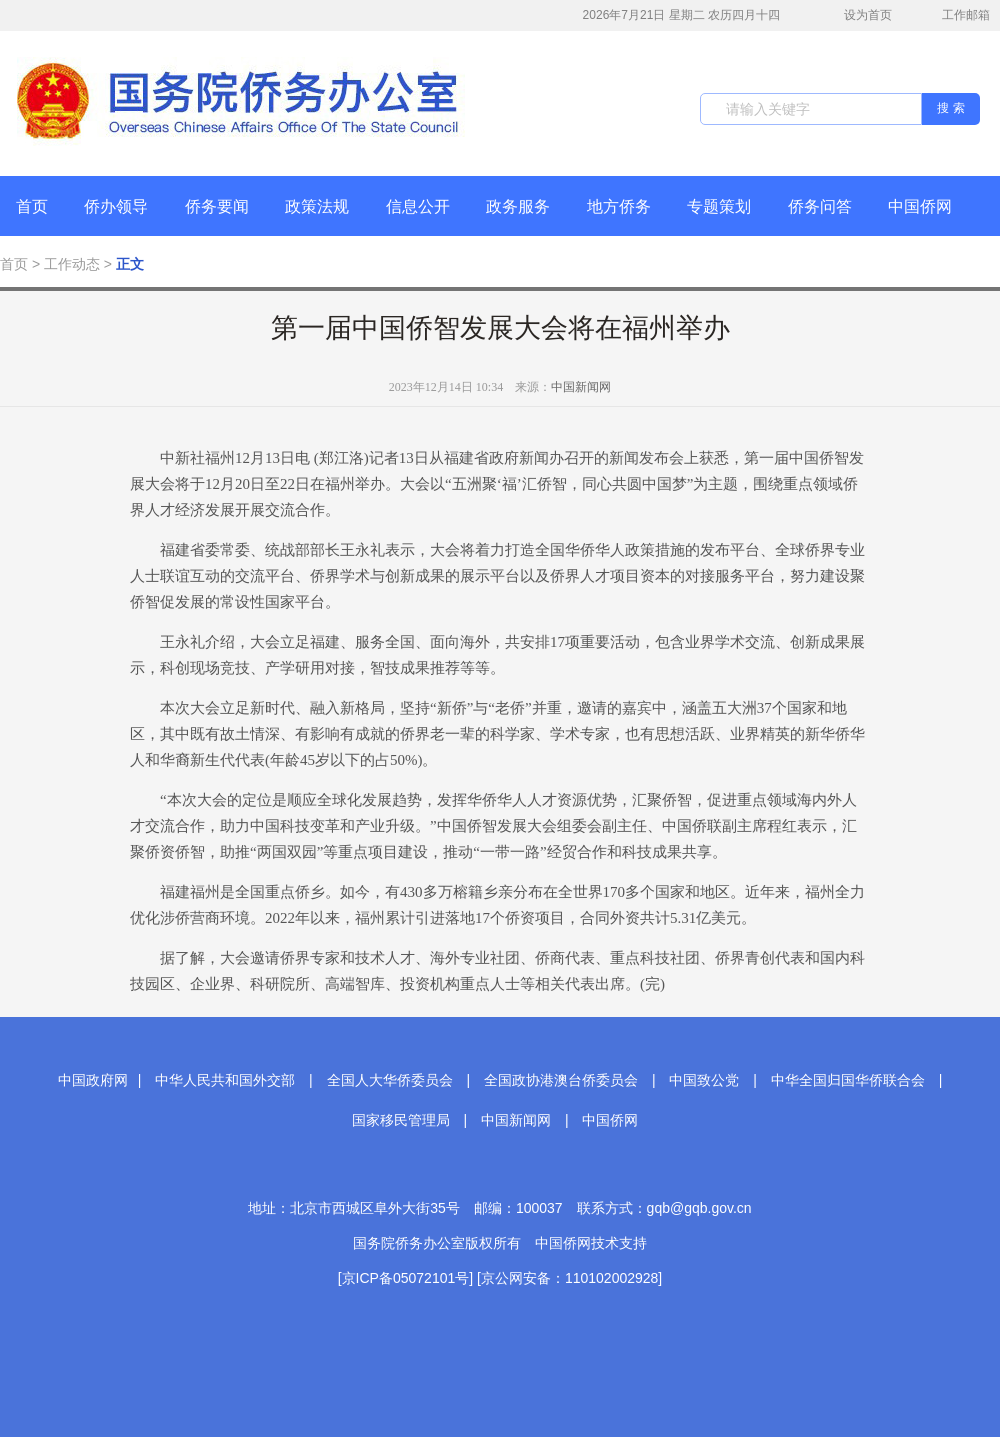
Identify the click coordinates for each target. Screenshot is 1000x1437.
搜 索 (950, 108)
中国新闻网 (581, 387)
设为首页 (857, 15)
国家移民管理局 (401, 1120)
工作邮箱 (955, 17)
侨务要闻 (217, 206)
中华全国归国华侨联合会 (848, 1080)
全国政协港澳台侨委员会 (561, 1080)
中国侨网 (920, 206)
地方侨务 (619, 206)
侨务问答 (820, 206)
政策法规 (317, 206)
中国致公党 (704, 1080)
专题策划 (719, 206)
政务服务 (518, 206)
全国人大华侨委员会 (390, 1080)
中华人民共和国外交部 (225, 1080)
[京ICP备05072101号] (405, 1278)
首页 (32, 206)
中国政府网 (93, 1080)
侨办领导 (116, 206)
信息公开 (418, 206)
